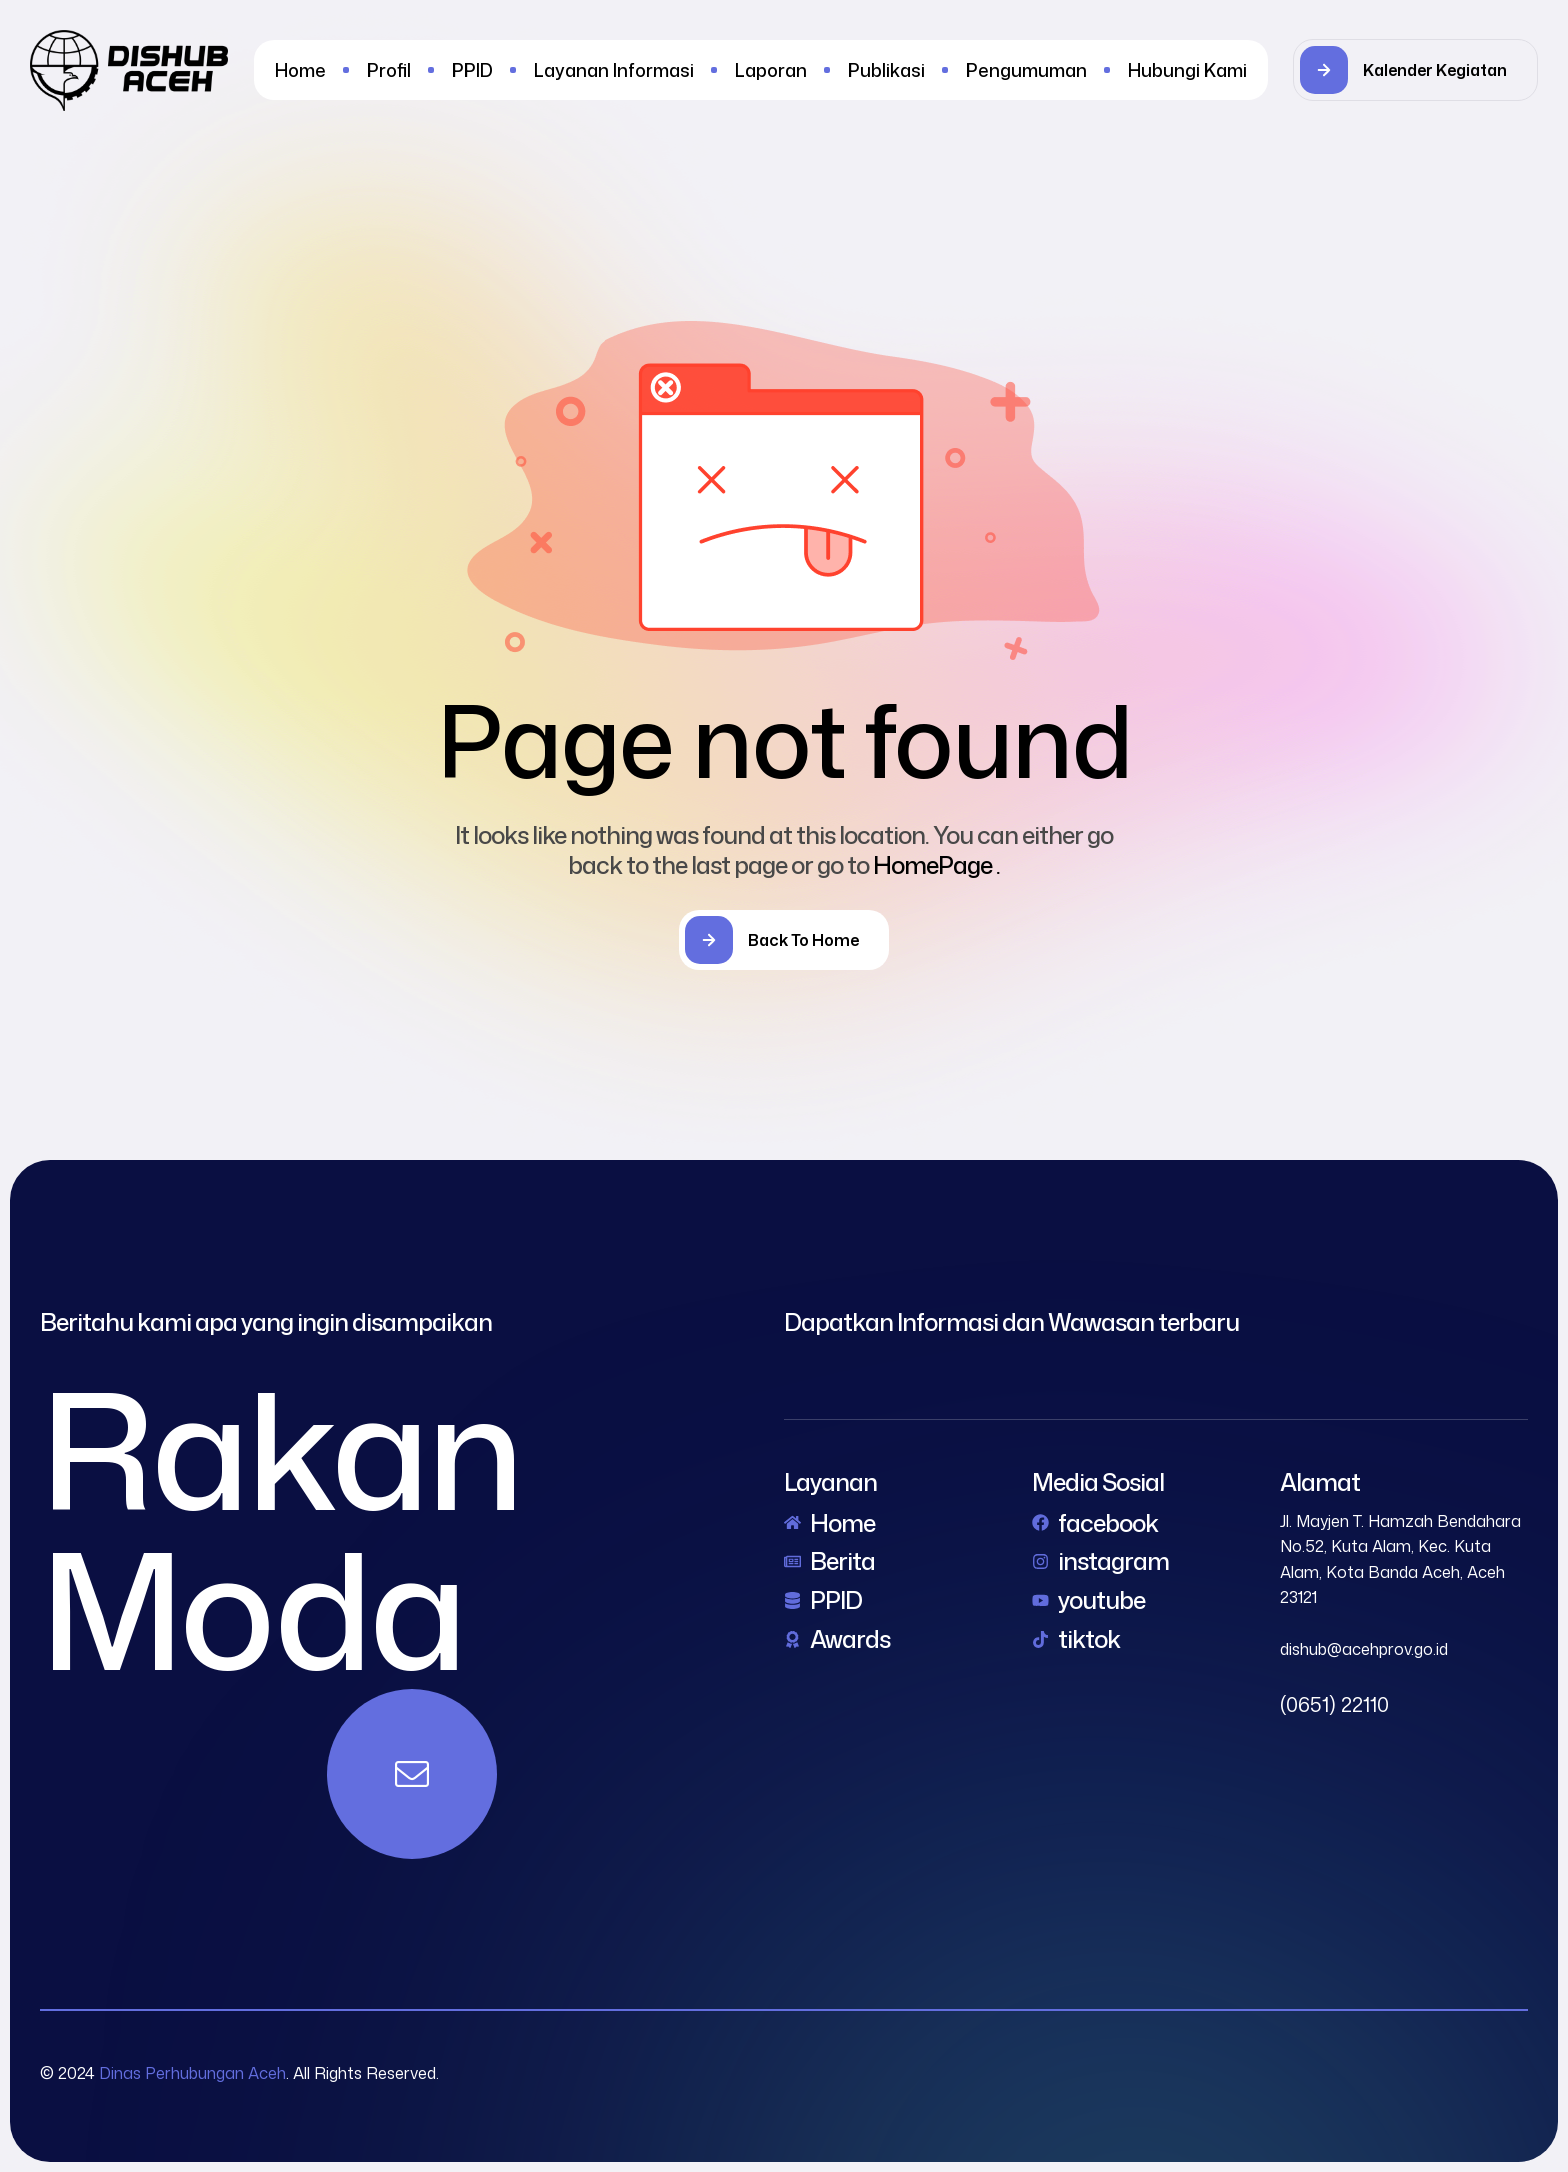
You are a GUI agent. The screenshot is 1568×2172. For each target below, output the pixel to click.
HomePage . (936, 865)
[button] (1415, 70)
